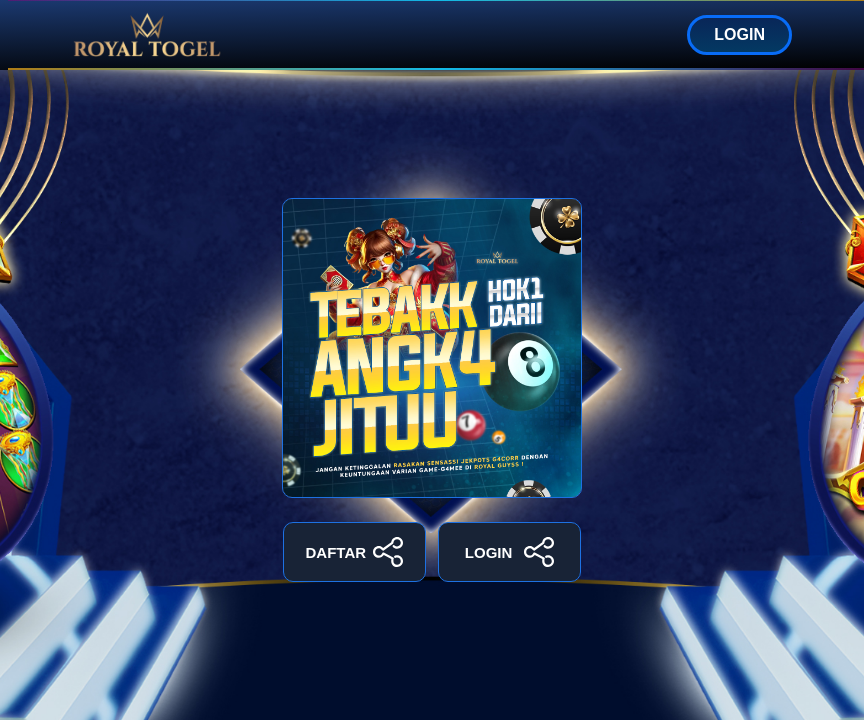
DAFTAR (355, 552)
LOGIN (739, 34)
